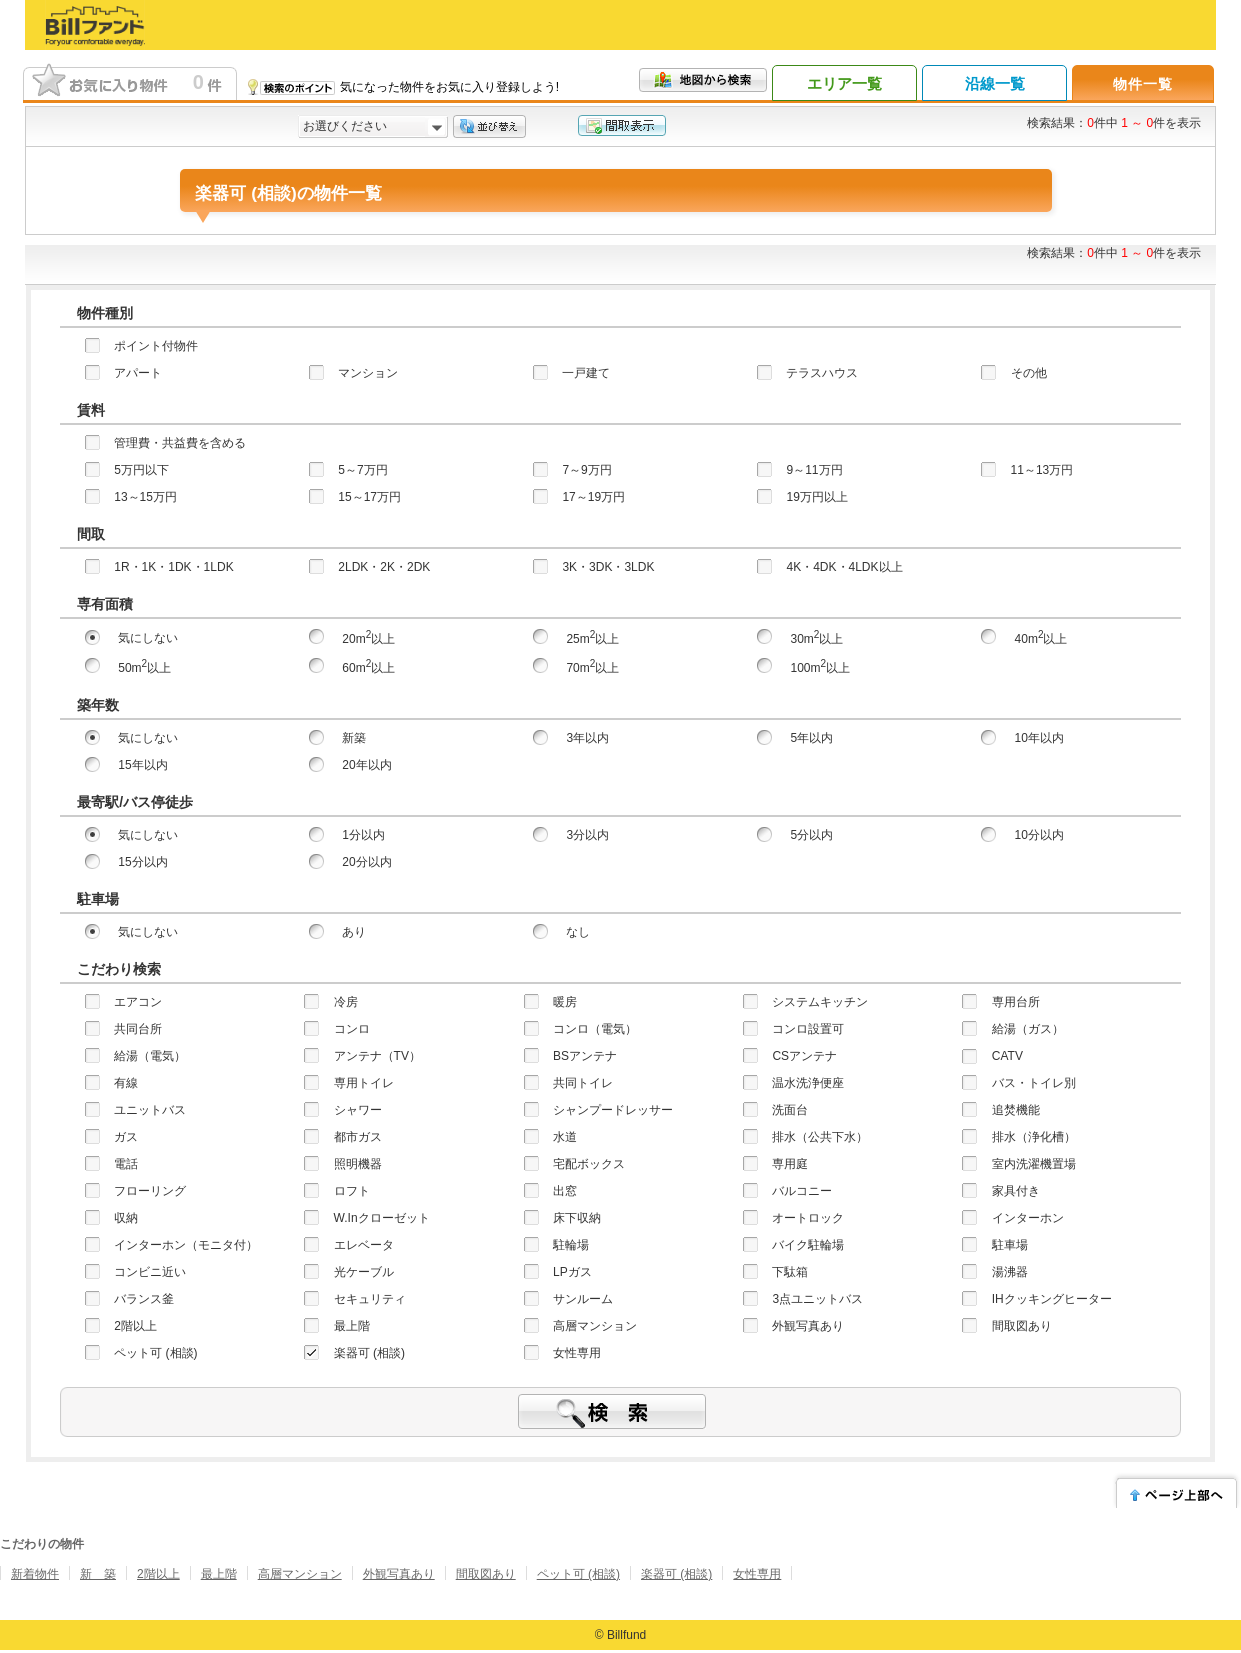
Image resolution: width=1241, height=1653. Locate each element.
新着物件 (35, 1574)
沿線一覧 (995, 83)
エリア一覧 (844, 83)
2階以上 (158, 1574)
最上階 (219, 1574)
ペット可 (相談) (578, 1574)
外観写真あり (399, 1574)
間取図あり (486, 1574)
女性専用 (757, 1574)
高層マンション (300, 1574)
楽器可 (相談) (676, 1574)
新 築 (98, 1574)
